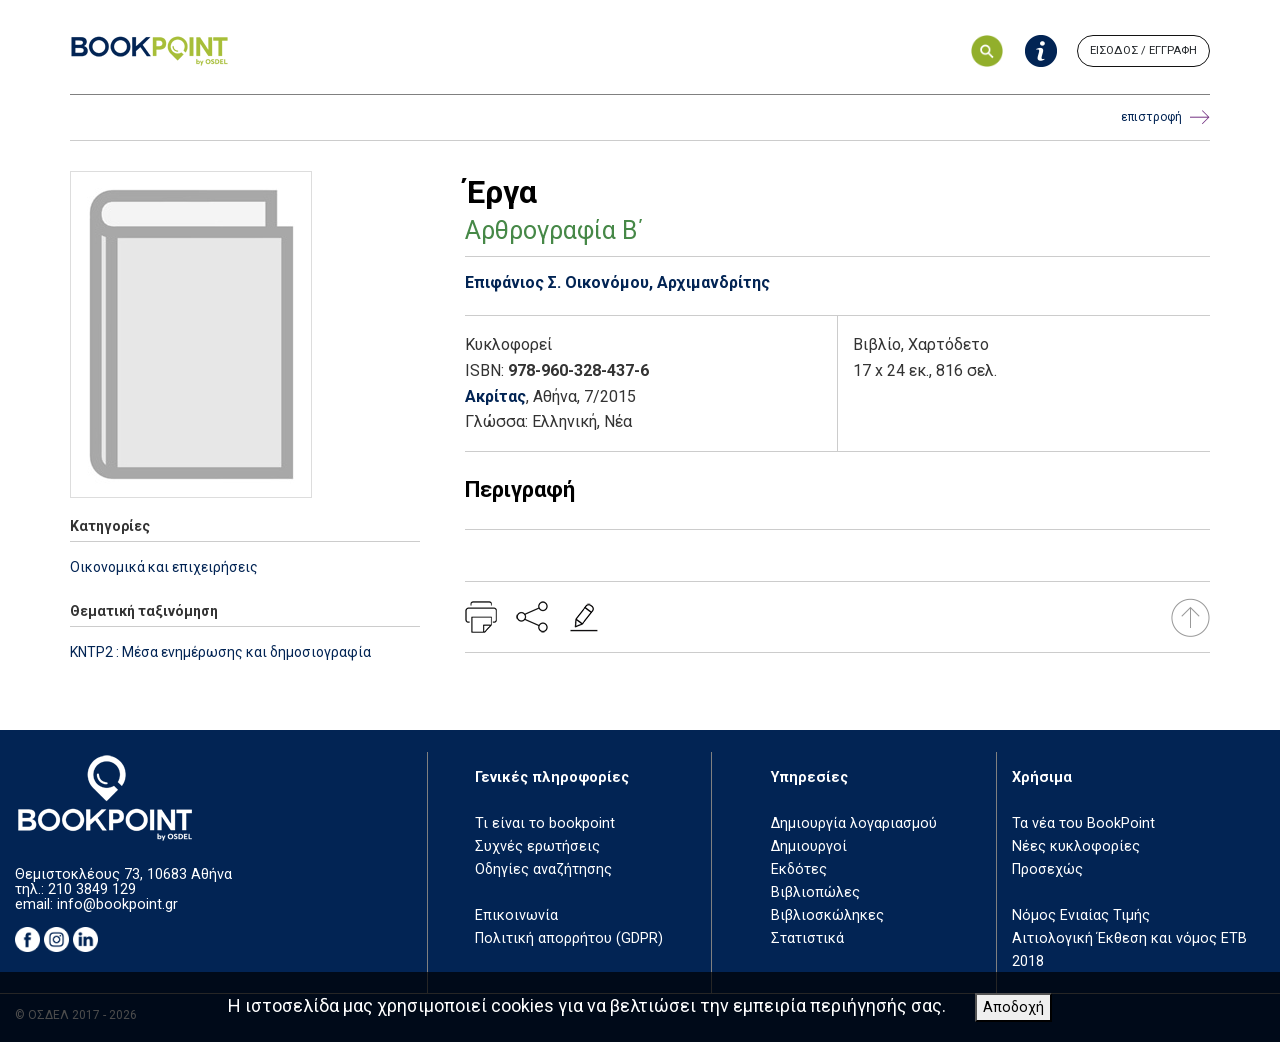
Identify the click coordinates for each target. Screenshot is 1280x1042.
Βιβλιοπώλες (815, 892)
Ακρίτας (495, 396)
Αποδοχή (1013, 1007)
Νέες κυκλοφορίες (1076, 846)
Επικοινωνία (516, 915)
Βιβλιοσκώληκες (827, 915)
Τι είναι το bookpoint (545, 823)
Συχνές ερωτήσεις (537, 846)
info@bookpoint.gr (117, 904)
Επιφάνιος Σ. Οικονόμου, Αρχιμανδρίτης (617, 282)
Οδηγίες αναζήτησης (543, 869)
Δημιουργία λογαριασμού (854, 823)
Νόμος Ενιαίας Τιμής (1081, 915)
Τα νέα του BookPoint (1083, 823)
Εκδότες (799, 869)
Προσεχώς (1047, 869)
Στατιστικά (807, 938)
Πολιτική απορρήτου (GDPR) (569, 938)
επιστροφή (1165, 117)
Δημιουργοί (809, 846)
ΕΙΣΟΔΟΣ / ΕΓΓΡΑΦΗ (1143, 50)
